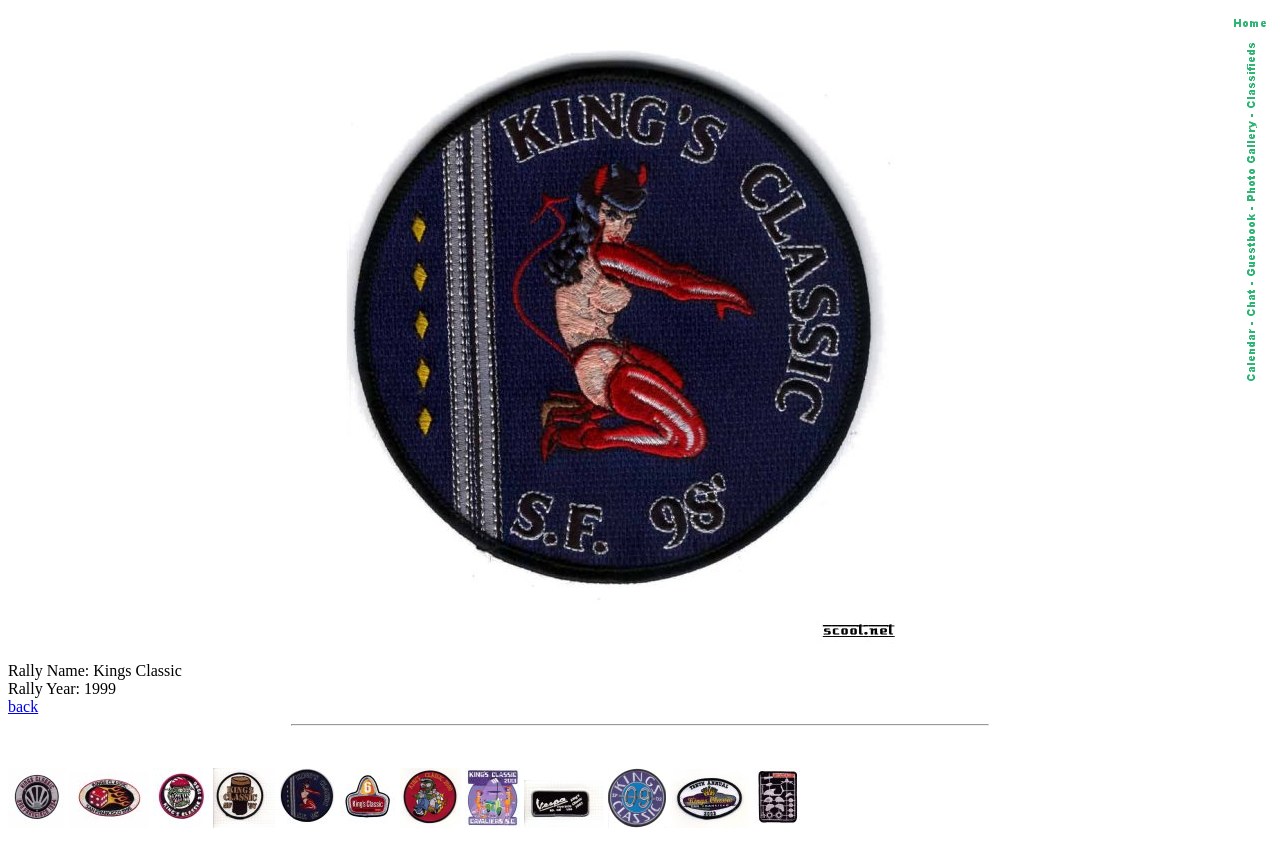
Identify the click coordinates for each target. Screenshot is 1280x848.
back (23, 706)
